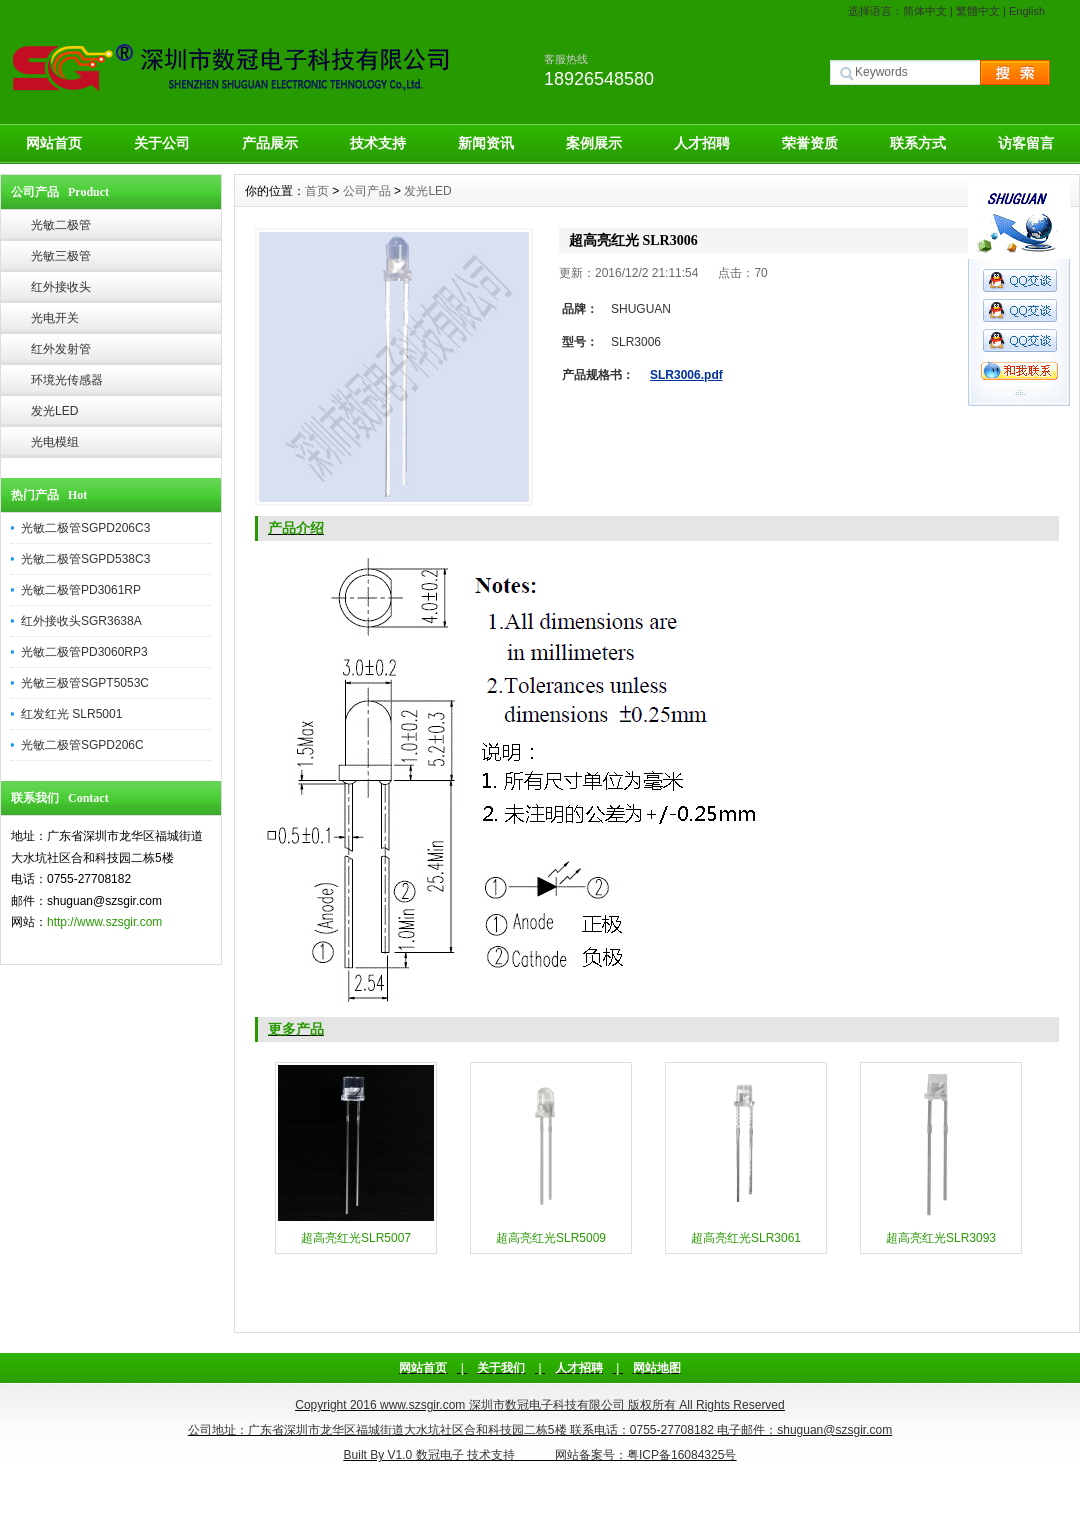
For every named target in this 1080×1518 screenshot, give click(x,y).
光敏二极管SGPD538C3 (85, 559)
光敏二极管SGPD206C (82, 745)
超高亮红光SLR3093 (941, 1238)
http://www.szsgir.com (104, 922)
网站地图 (657, 1368)
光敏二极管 (61, 225)
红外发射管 (61, 349)
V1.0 (400, 1455)
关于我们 (501, 1368)
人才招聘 (702, 143)
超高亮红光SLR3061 (746, 1238)
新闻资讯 (486, 143)
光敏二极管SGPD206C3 (85, 528)
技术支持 (378, 143)
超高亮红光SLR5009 (551, 1238)
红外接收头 (61, 287)
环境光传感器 (67, 380)
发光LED (54, 411)
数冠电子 (440, 1455)
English (1027, 11)
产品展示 (270, 143)
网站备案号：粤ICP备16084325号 (645, 1455)
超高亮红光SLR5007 (356, 1238)
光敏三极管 (61, 256)
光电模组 (55, 442)
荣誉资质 (810, 143)
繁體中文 (978, 11)
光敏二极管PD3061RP (81, 590)
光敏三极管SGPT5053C (85, 683)
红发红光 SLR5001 (71, 714)
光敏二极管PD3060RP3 (84, 652)
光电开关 (55, 318)
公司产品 (367, 191)
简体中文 (925, 11)
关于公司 (162, 143)
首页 (317, 191)
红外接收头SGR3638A (81, 621)
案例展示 (594, 143)
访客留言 (1026, 143)
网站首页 (54, 143)
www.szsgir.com (422, 1405)
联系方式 (918, 143)
